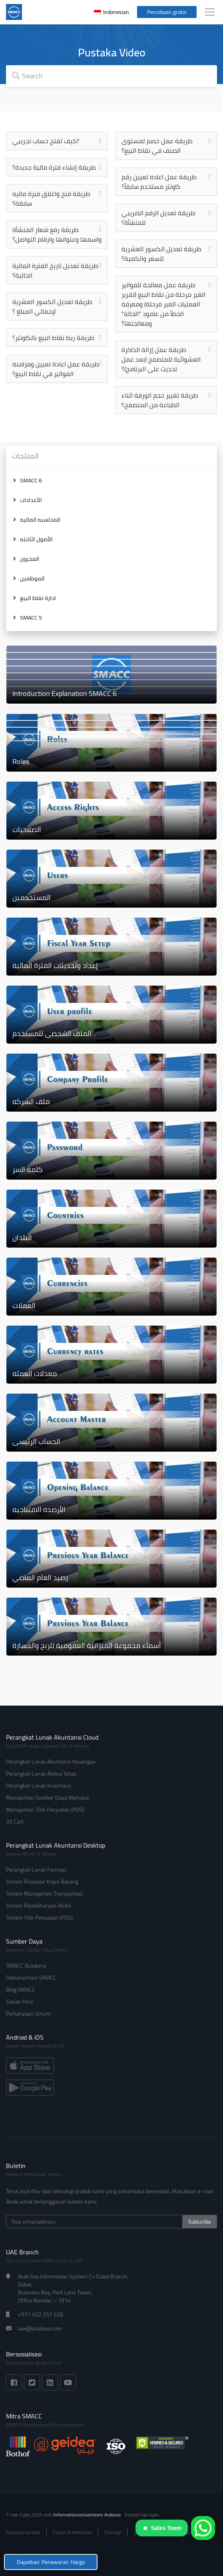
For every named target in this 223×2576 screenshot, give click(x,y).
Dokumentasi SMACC (31, 1978)
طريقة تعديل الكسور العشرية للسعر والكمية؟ (161, 253)
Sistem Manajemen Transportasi (44, 1894)
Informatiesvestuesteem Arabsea (87, 2514)
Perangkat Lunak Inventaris (38, 1786)
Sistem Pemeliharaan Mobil (38, 1906)
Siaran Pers (19, 2002)
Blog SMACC (20, 1990)
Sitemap (112, 2532)
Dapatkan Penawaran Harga (51, 2562)
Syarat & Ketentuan (72, 2532)
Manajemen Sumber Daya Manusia (47, 1798)
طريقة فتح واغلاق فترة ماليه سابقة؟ (51, 198)
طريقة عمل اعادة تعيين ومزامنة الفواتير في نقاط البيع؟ (55, 368)
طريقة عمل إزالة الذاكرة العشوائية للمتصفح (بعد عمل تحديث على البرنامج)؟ (161, 359)
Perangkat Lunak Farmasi (36, 1870)
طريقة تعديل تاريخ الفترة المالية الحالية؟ (55, 270)
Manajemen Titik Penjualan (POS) (45, 1810)
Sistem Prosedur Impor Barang (42, 1882)
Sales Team (162, 2528)
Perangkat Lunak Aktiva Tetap (41, 1774)
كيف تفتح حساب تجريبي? (45, 141)
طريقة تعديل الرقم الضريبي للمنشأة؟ (158, 217)
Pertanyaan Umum (28, 2014)
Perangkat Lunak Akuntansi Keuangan (51, 1762)
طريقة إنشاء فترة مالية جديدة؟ (54, 167)
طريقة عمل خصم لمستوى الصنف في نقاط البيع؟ (157, 145)
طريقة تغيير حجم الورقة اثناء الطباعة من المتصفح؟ (159, 400)
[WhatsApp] (203, 2528)
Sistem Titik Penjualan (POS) (39, 1918)
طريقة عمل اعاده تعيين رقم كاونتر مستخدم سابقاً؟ (159, 181)
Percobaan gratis (167, 12)
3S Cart (15, 1822)
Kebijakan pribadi (23, 2532)
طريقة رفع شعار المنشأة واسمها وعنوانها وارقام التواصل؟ (57, 234)
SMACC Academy (26, 1966)
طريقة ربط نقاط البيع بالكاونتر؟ (53, 337)
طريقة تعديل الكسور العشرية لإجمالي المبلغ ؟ (52, 306)
